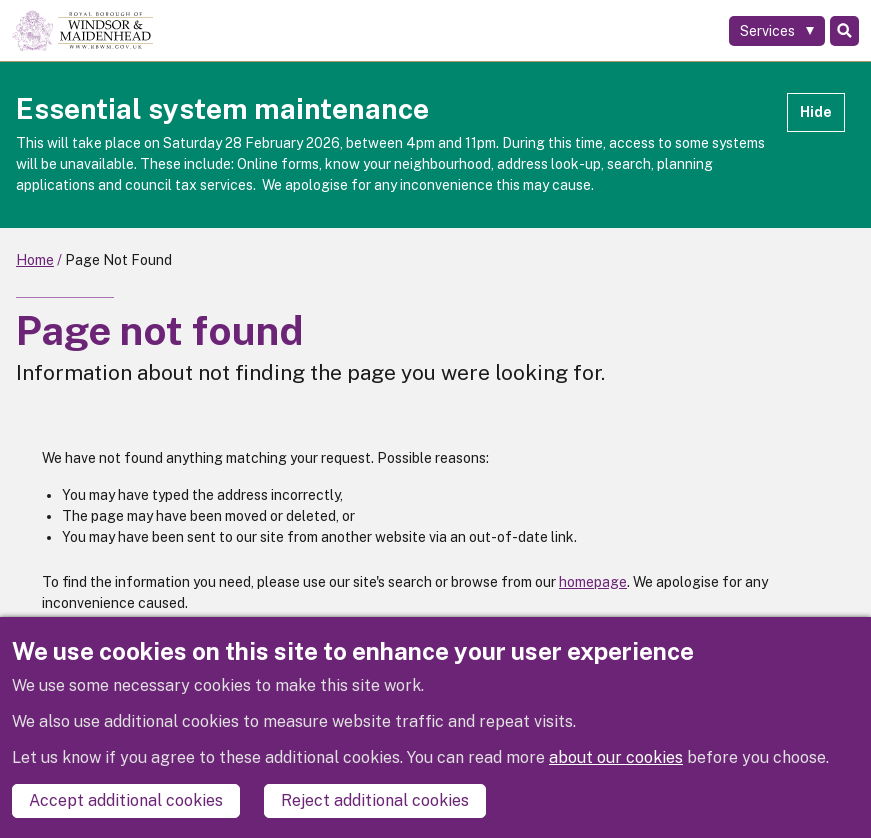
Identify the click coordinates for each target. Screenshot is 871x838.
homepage (593, 582)
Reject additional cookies (375, 800)
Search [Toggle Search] (844, 31)
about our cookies (616, 757)
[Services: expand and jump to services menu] (777, 31)
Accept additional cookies (126, 800)
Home (35, 260)
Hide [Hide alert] (816, 112)
